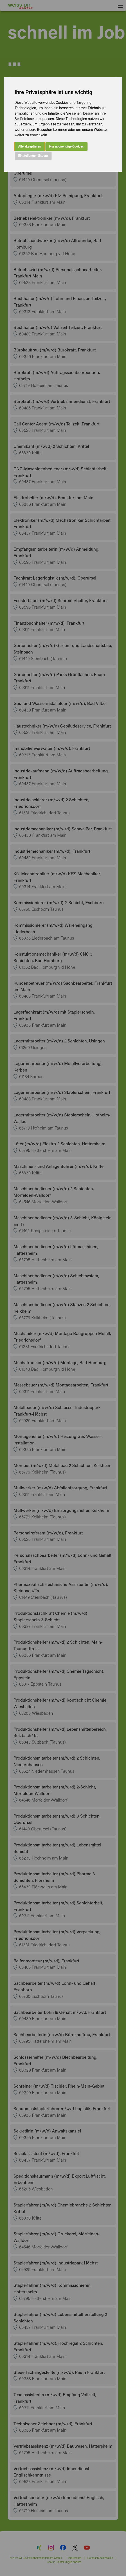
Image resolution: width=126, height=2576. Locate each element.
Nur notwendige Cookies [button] (66, 146)
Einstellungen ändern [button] (33, 155)
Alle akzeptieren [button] (29, 146)
